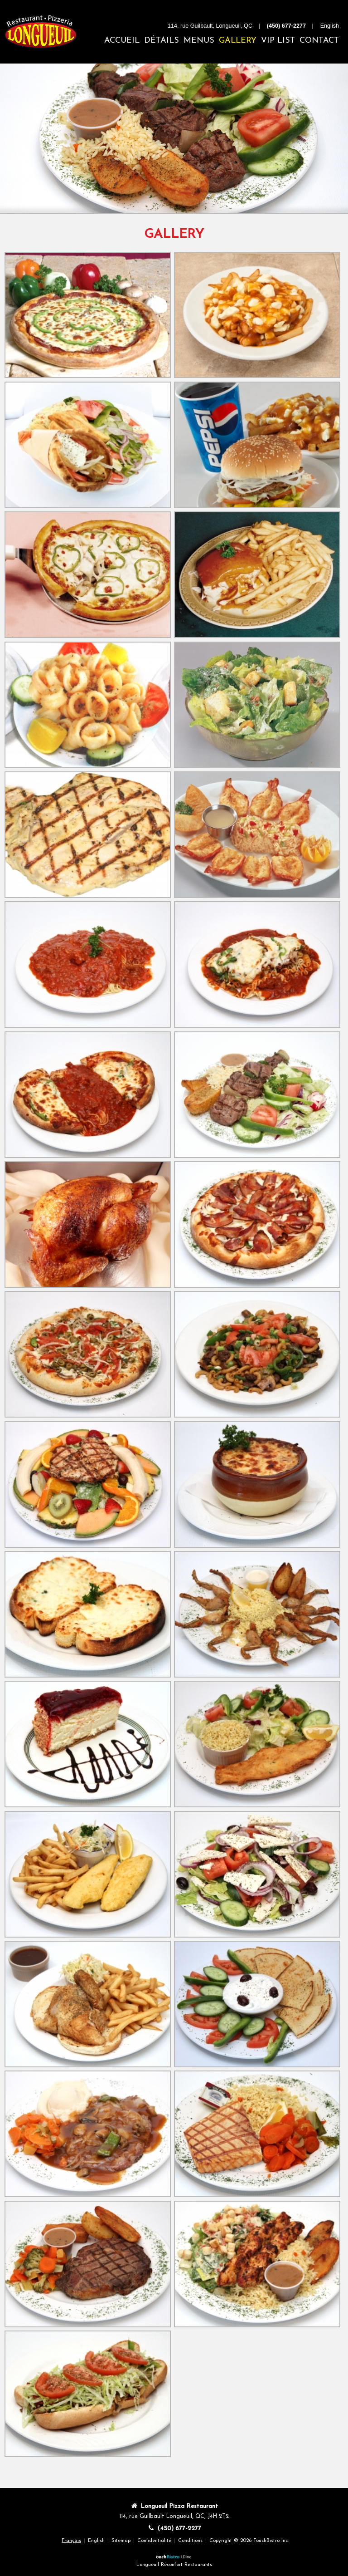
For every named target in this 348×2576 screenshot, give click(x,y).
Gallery (237, 40)
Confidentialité (154, 2540)
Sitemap (120, 2540)
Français (71, 2540)
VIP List (278, 40)
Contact (319, 40)
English (96, 2540)
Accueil (122, 40)
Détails (161, 40)
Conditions (190, 2540)
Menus (199, 40)
